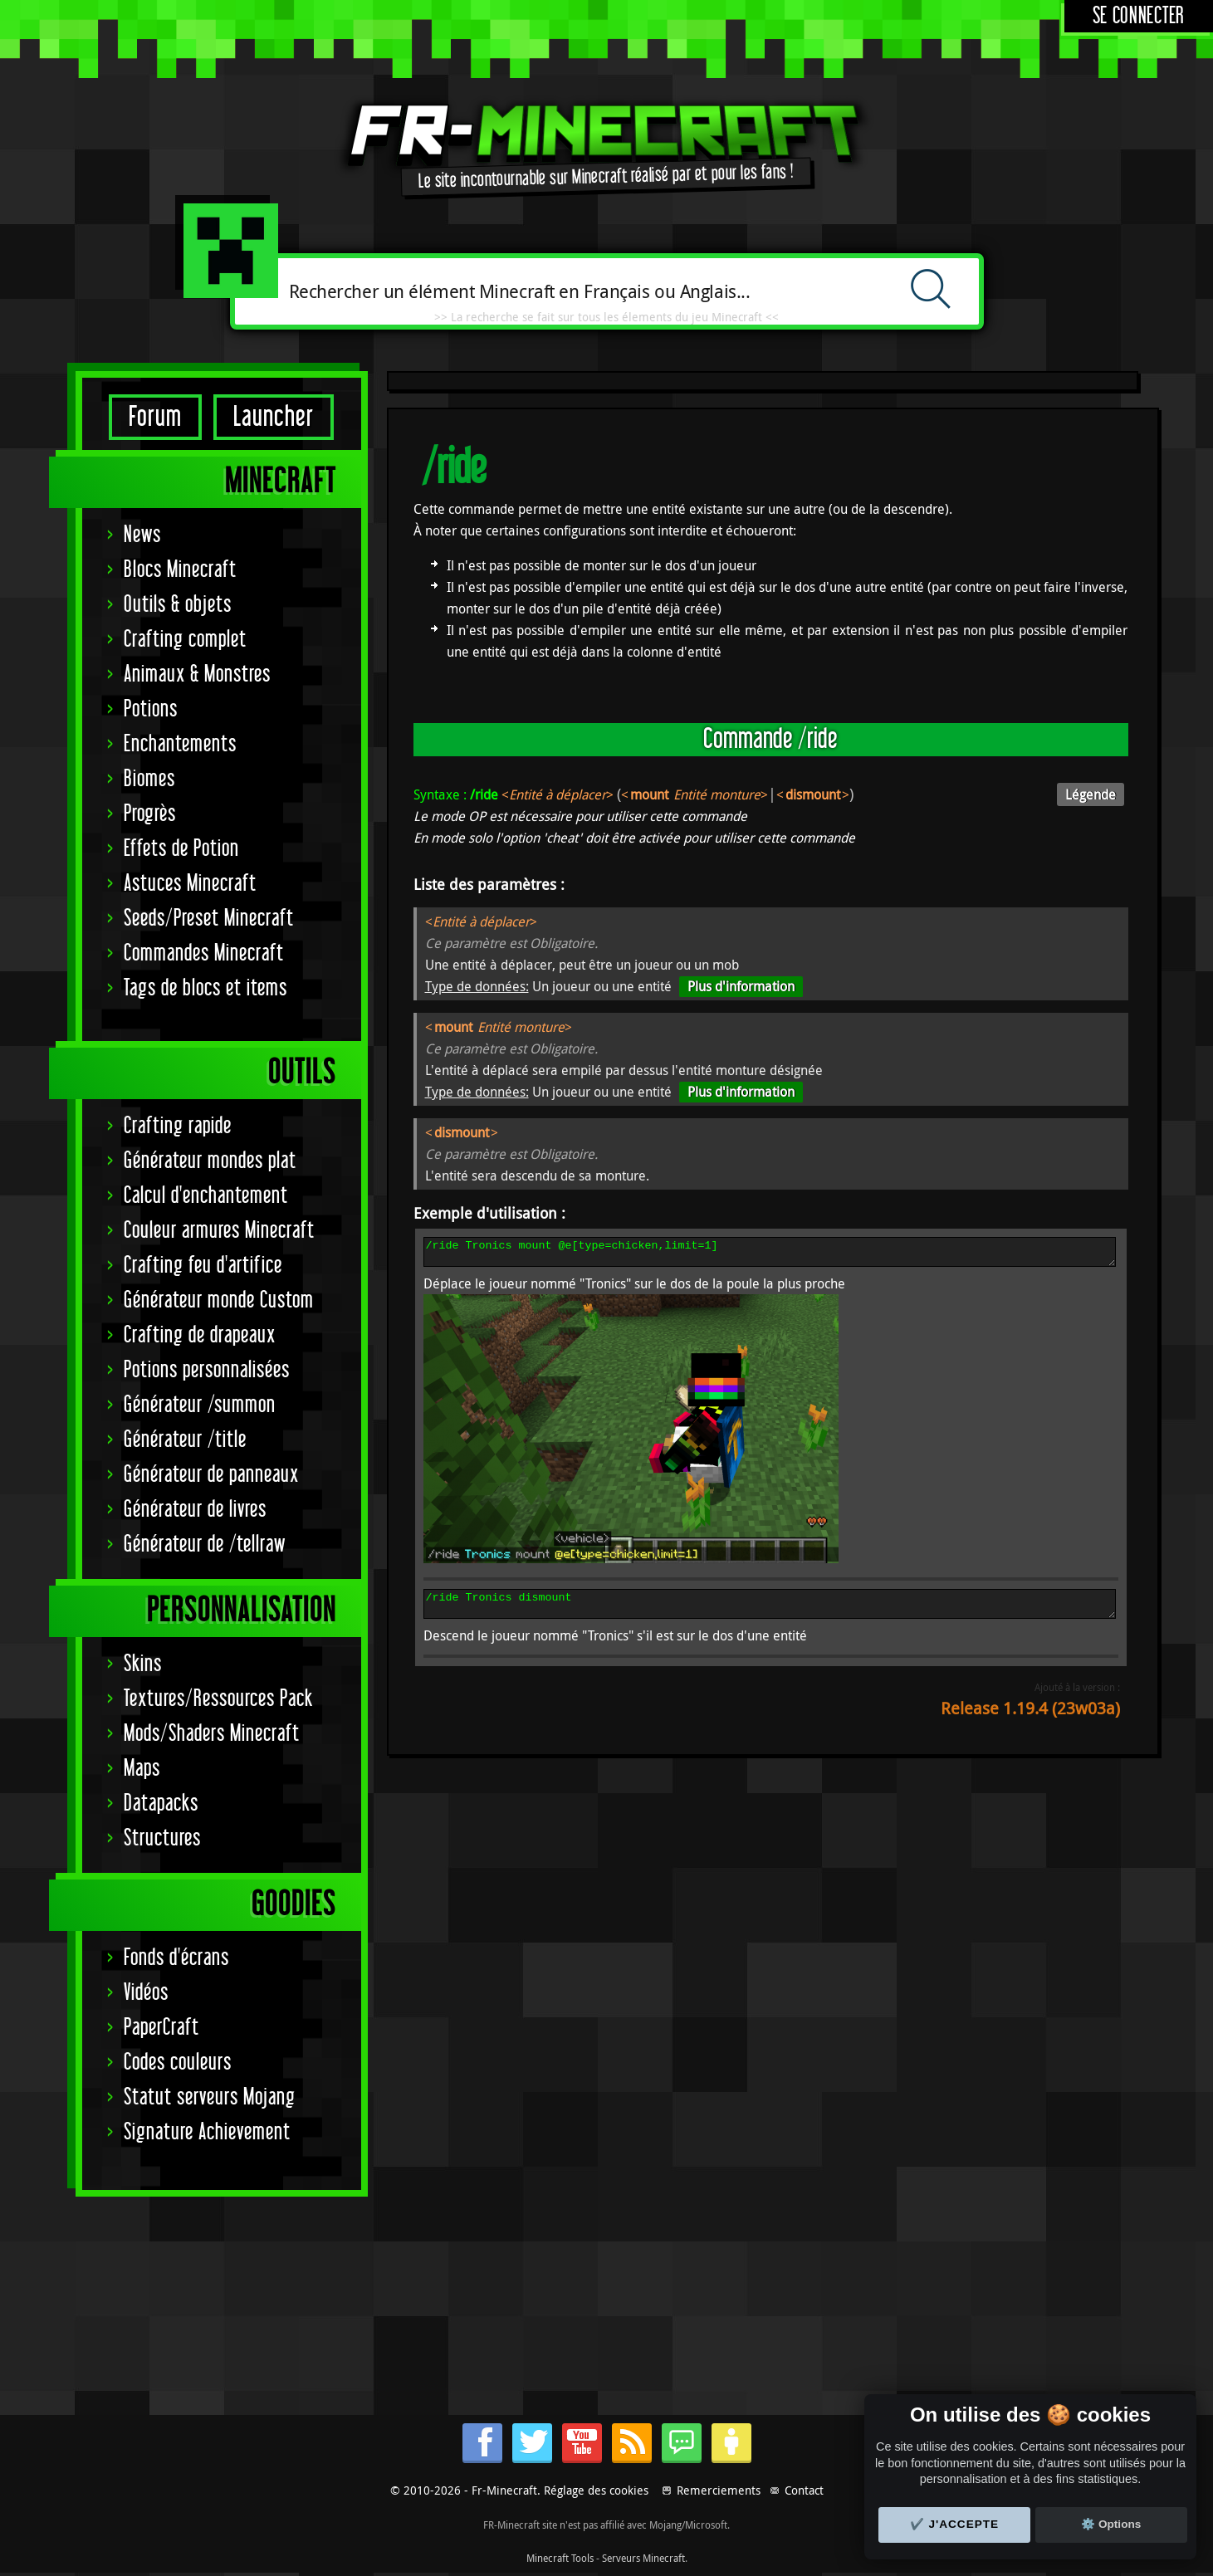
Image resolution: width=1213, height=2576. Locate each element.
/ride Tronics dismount (770, 1611)
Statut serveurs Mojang (210, 2097)
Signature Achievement (207, 2132)
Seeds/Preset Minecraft (209, 919)
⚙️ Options (1111, 2524)
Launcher (273, 417)
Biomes (149, 779)
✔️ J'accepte (955, 2524)
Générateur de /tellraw (205, 1544)
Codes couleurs (178, 2063)
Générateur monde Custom (219, 1300)
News (142, 535)
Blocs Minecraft (180, 570)
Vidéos (146, 1993)
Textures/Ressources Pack (218, 1699)
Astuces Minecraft (190, 884)
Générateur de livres (195, 1510)
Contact (804, 2490)
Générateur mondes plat (210, 1161)
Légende (1090, 794)
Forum (155, 417)
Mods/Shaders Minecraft (212, 1734)
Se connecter (1139, 16)
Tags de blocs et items (205, 988)
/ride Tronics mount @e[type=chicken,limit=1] (770, 1254)
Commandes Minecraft (204, 953)
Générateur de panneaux (211, 1475)
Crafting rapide (178, 1126)
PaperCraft (161, 2028)
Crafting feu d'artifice (203, 1266)
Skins (143, 1664)
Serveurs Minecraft (643, 2557)
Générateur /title (185, 1440)
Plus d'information (741, 986)
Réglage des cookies (596, 2490)
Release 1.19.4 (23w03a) (1030, 1718)
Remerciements (719, 2490)
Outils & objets (178, 605)
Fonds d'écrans (176, 1958)
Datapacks (161, 1803)
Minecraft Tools (560, 2557)
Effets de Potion (181, 849)
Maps (142, 1769)
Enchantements (180, 744)
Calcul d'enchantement (206, 1196)
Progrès (150, 814)
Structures (162, 1838)
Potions (151, 709)
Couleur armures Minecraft (219, 1231)
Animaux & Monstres (197, 674)
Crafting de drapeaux (200, 1335)
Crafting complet (185, 640)
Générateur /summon (200, 1405)
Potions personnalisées (207, 1370)
